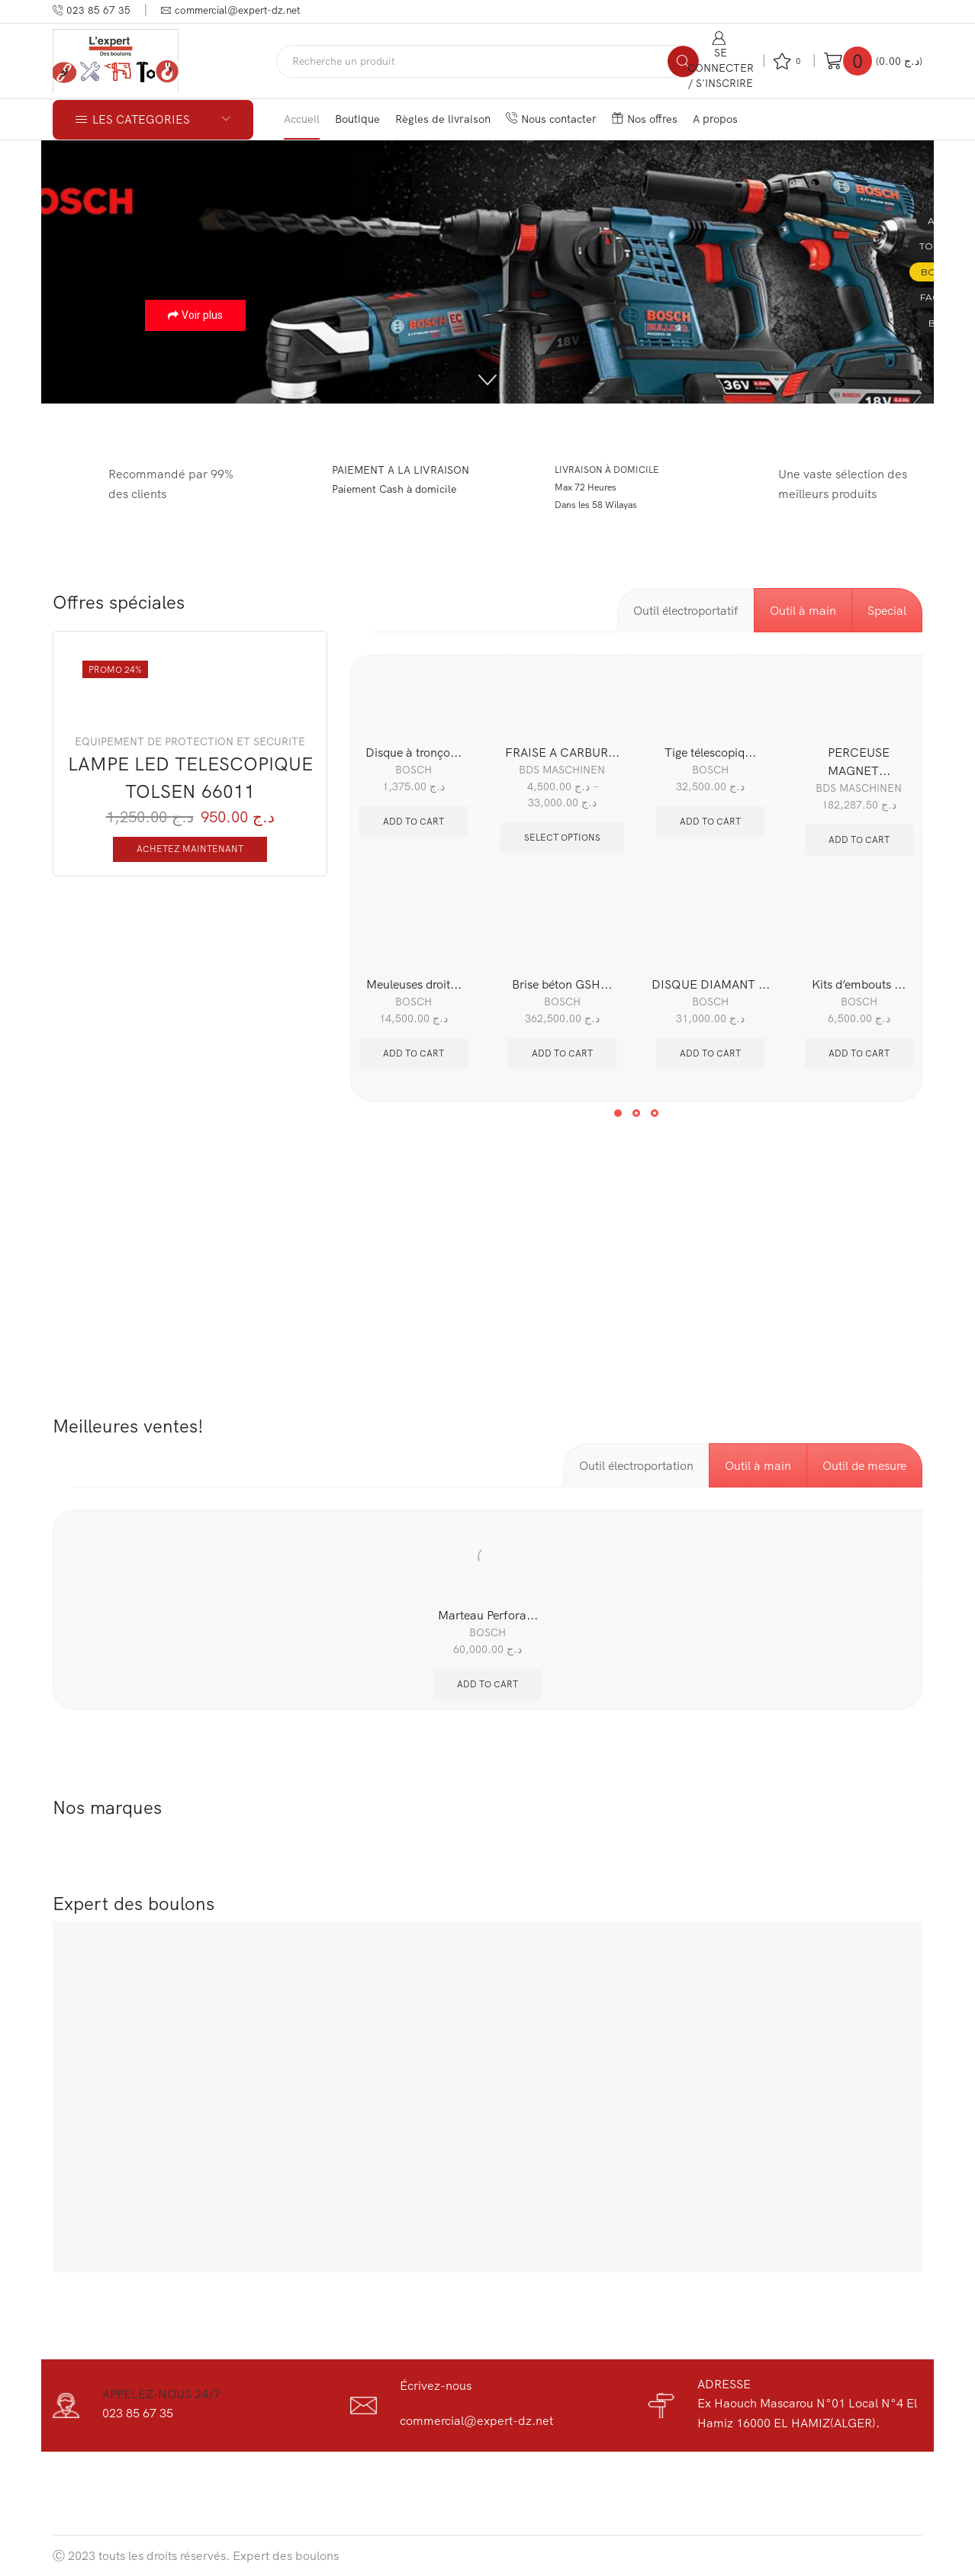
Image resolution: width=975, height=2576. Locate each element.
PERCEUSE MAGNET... (859, 761)
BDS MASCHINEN (562, 770)
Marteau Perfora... (488, 1614)
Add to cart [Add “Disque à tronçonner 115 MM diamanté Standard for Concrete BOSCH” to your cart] (413, 821)
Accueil (302, 118)
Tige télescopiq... (710, 752)
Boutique (357, 118)
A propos (715, 118)
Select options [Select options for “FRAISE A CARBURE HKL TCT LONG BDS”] (562, 837)
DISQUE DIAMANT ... (711, 984)
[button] (487, 380)
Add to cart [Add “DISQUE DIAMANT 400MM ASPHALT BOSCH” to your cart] (710, 1053)
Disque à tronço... (413, 752)
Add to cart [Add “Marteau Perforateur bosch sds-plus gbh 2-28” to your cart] (487, 1684)
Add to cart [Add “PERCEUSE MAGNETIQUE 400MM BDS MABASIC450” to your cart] (859, 839)
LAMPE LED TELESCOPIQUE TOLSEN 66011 (190, 777)
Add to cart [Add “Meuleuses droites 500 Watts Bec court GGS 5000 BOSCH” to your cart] (413, 1053)
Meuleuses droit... (414, 984)
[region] (487, 272)
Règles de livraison (443, 118)
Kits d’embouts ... (859, 984)
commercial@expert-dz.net (476, 2420)
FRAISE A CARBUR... (562, 752)
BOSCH (413, 770)
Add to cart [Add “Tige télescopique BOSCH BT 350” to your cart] (710, 821)
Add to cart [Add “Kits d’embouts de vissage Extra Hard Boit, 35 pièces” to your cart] (859, 1053)
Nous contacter (551, 118)
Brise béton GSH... (562, 984)
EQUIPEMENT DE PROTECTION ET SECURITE (190, 741)
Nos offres (644, 118)
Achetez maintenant (190, 848)
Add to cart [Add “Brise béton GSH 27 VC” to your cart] (562, 1053)
